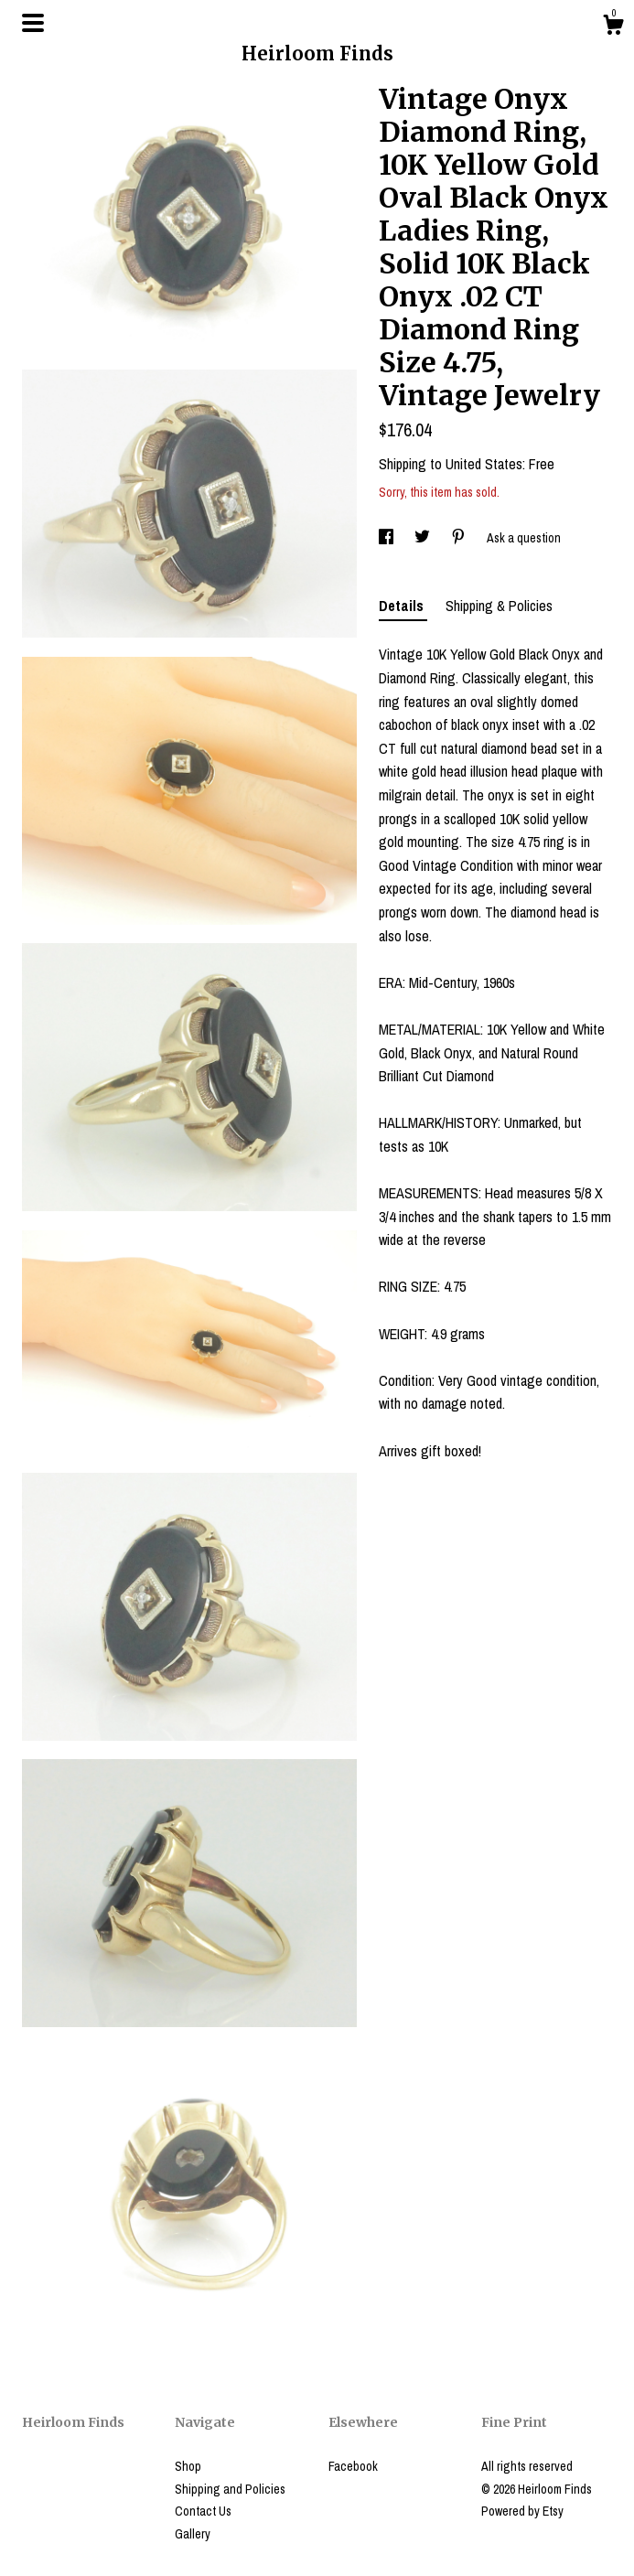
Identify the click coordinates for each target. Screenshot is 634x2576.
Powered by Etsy (522, 2511)
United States (484, 464)
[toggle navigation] (33, 23)
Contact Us (203, 2511)
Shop (188, 2466)
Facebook (353, 2466)
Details (403, 606)
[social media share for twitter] (423, 538)
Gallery (192, 2534)
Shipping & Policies (499, 606)
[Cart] (613, 27)
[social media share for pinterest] (459, 538)
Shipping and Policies (230, 2489)
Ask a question (524, 538)
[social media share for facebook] (387, 538)
